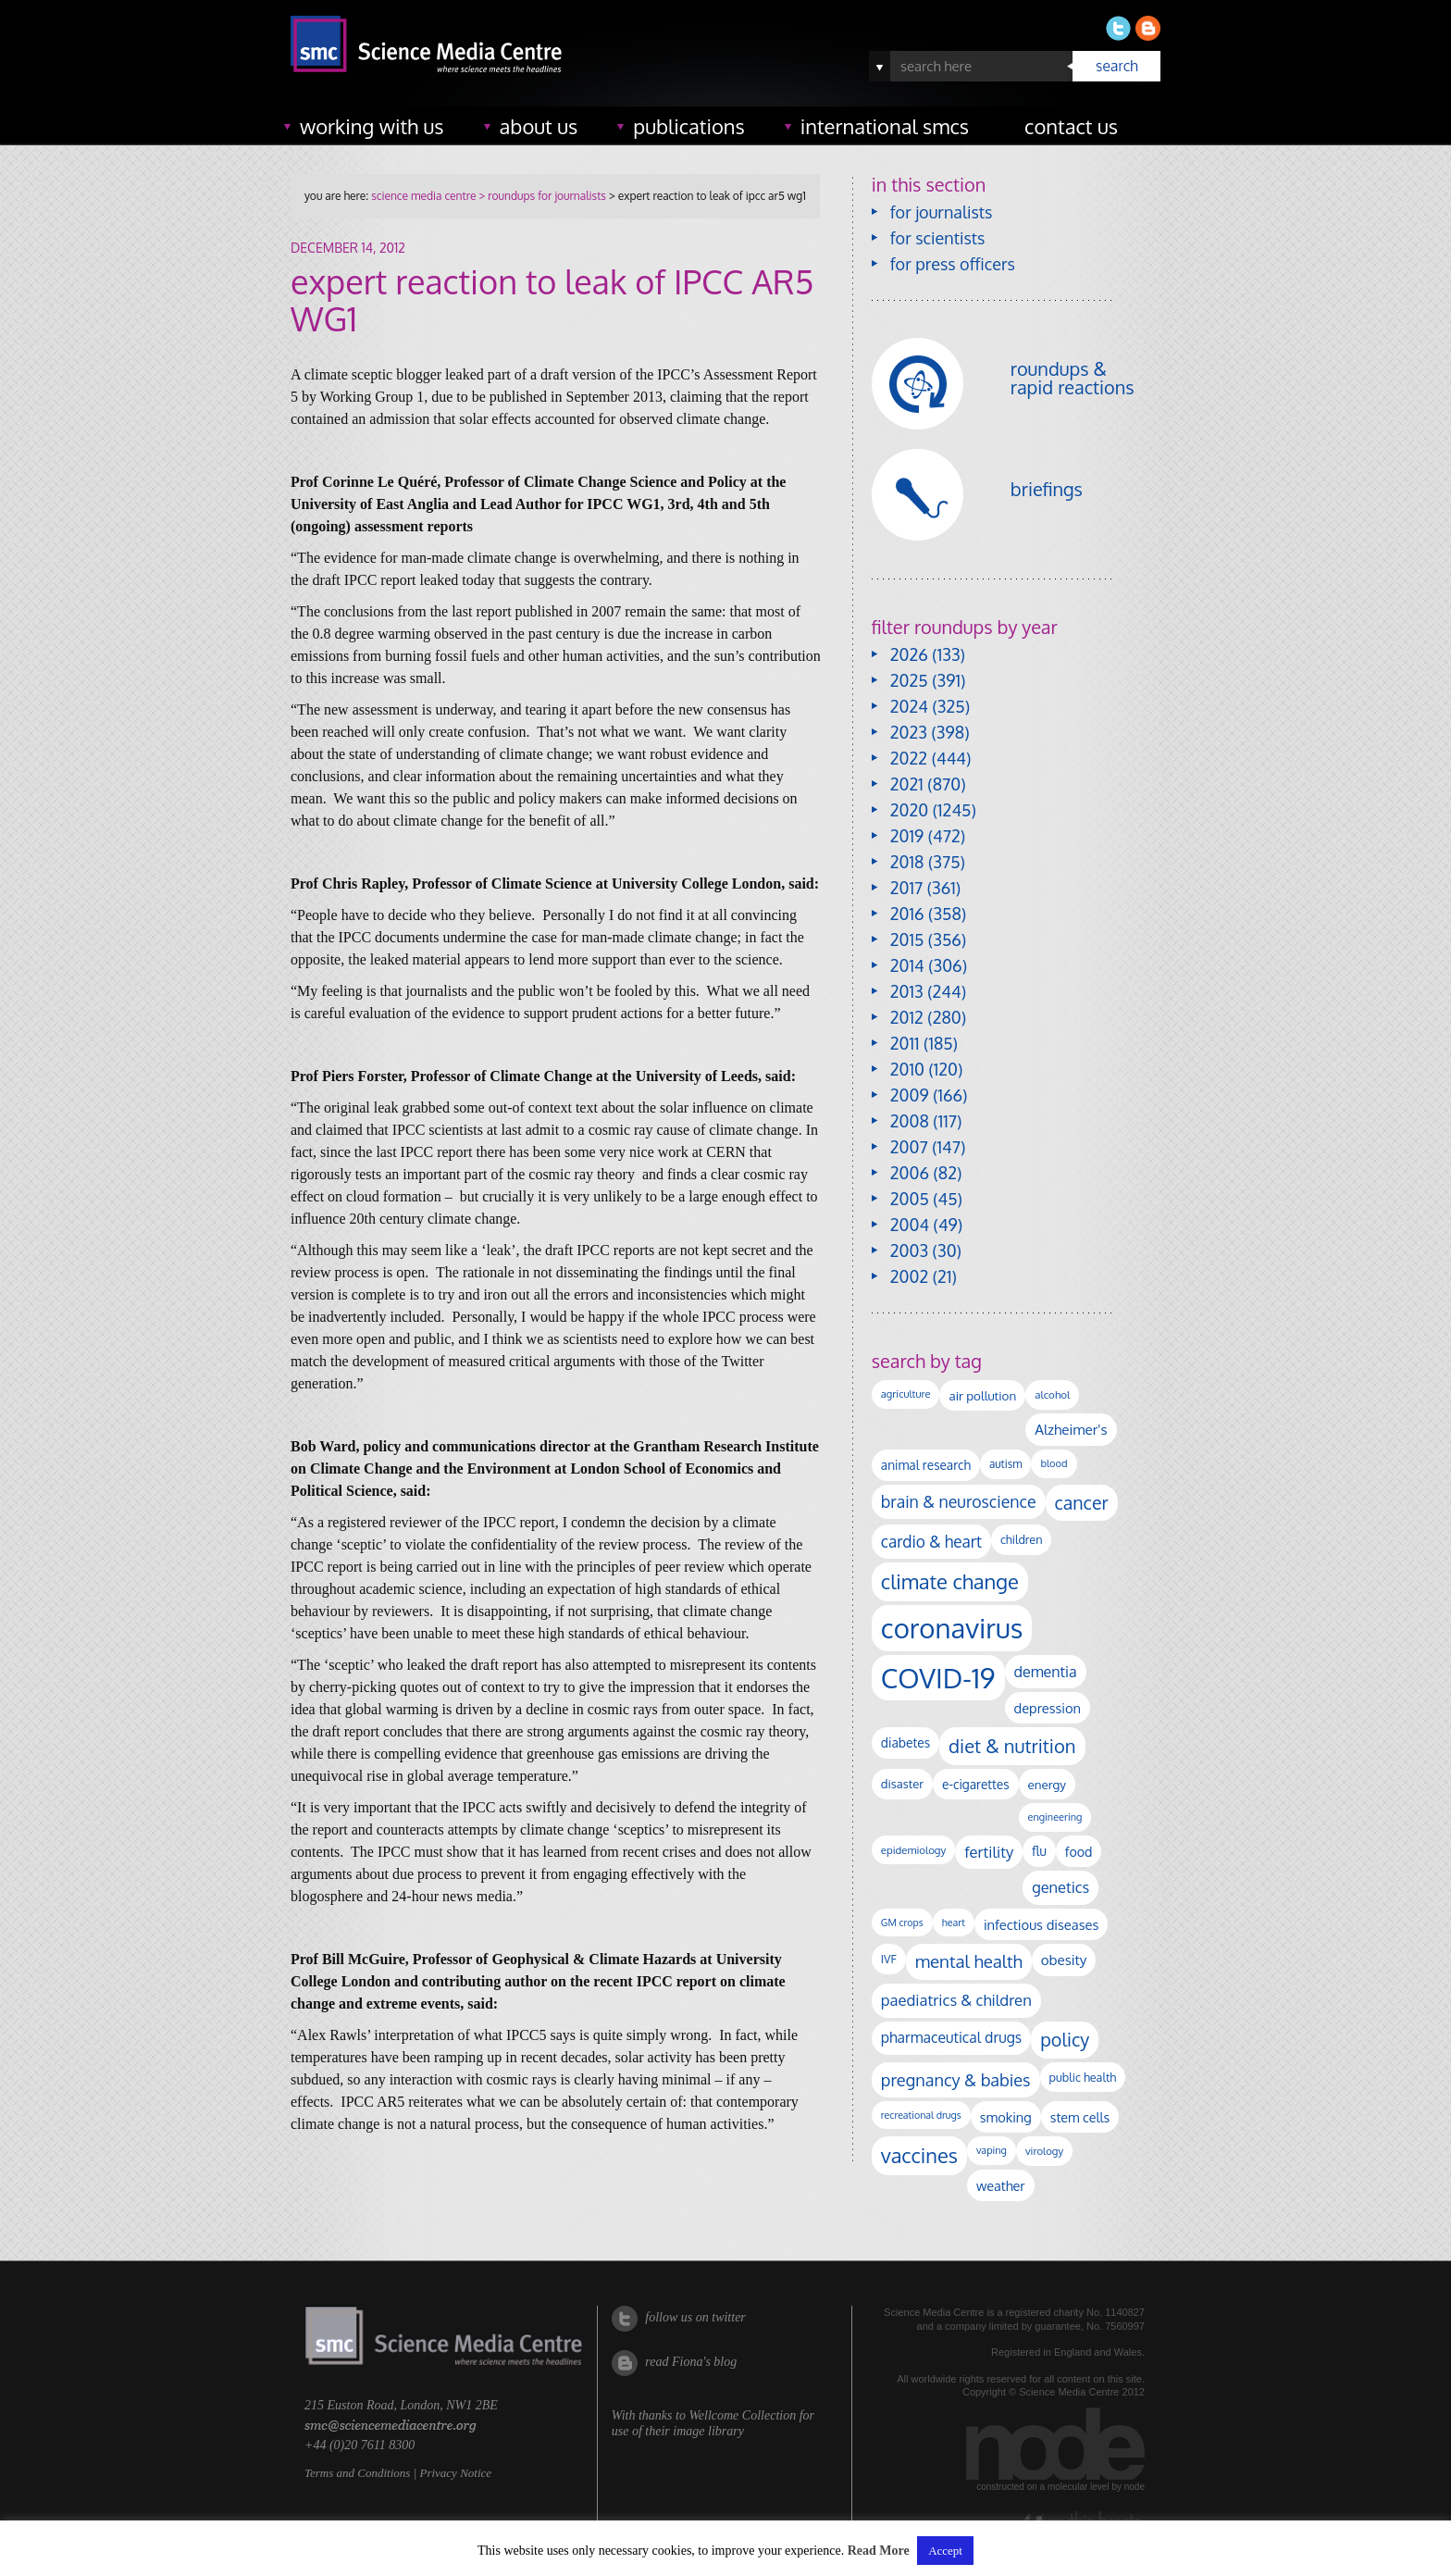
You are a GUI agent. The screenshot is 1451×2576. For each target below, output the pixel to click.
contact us (1071, 126)
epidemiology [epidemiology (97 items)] (913, 1850)
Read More (879, 2550)
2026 (909, 654)
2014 (907, 965)
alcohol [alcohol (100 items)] (1052, 1394)
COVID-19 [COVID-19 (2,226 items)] (938, 1678)
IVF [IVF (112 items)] (889, 1958)
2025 (909, 680)
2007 (909, 1147)
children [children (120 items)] (1021, 1539)
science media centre (423, 196)
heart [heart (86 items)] (953, 1922)
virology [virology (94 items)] (1044, 2151)
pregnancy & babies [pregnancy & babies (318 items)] (956, 2079)
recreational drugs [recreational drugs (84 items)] (921, 2115)
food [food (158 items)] (1079, 1851)
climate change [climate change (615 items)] (950, 1581)
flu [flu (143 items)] (1039, 1851)
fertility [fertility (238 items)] (988, 1851)
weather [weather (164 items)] (1000, 2185)
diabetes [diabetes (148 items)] (905, 1742)
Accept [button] (945, 2550)
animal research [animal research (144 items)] (926, 1465)
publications (689, 126)
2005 (909, 1198)
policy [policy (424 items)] (1064, 2039)
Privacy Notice (455, 2473)
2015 (907, 939)
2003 (909, 1250)
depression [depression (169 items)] (1047, 1707)
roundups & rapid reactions (1073, 377)
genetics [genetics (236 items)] (1060, 1887)
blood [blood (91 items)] (1053, 1463)
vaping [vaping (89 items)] (991, 2150)
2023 (908, 732)
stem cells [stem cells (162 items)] (1080, 2117)
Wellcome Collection (742, 2415)
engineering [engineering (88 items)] (1055, 1817)
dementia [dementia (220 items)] (1045, 1671)
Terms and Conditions (357, 2473)
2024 (909, 706)
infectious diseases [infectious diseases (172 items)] (1041, 1924)
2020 (909, 810)
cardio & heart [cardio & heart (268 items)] (931, 1541)
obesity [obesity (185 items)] (1064, 1959)
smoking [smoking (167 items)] (1006, 2117)
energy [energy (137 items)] (1047, 1784)
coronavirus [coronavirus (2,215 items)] (952, 1628)
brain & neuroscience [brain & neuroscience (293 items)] (958, 1501)
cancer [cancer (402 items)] (1082, 1502)
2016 (907, 913)
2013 (907, 991)
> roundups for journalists (540, 196)
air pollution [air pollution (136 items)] (982, 1395)
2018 (907, 862)
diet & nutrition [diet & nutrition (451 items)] (1012, 1746)
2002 (909, 1276)
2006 (909, 1173)
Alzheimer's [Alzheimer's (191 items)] (1071, 1429)
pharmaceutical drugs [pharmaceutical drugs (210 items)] (951, 2037)
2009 (909, 1095)
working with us (372, 126)
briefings (1047, 489)
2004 (909, 1224)
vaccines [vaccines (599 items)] (919, 2155)
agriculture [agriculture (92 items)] (906, 1394)
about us (539, 126)
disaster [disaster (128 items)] (902, 1783)
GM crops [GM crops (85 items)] (902, 1922)
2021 (907, 784)
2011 (905, 1043)
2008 (909, 1121)
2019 (907, 836)
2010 (907, 1069)
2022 (908, 758)
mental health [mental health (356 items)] (969, 1961)
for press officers (952, 264)
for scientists (938, 238)
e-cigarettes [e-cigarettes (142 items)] (976, 1784)
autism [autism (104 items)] (1006, 1464)
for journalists (941, 212)
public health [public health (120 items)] (1083, 2077)
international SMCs (884, 126)
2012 (907, 1017)
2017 (906, 887)
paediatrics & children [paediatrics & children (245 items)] (956, 2000)
